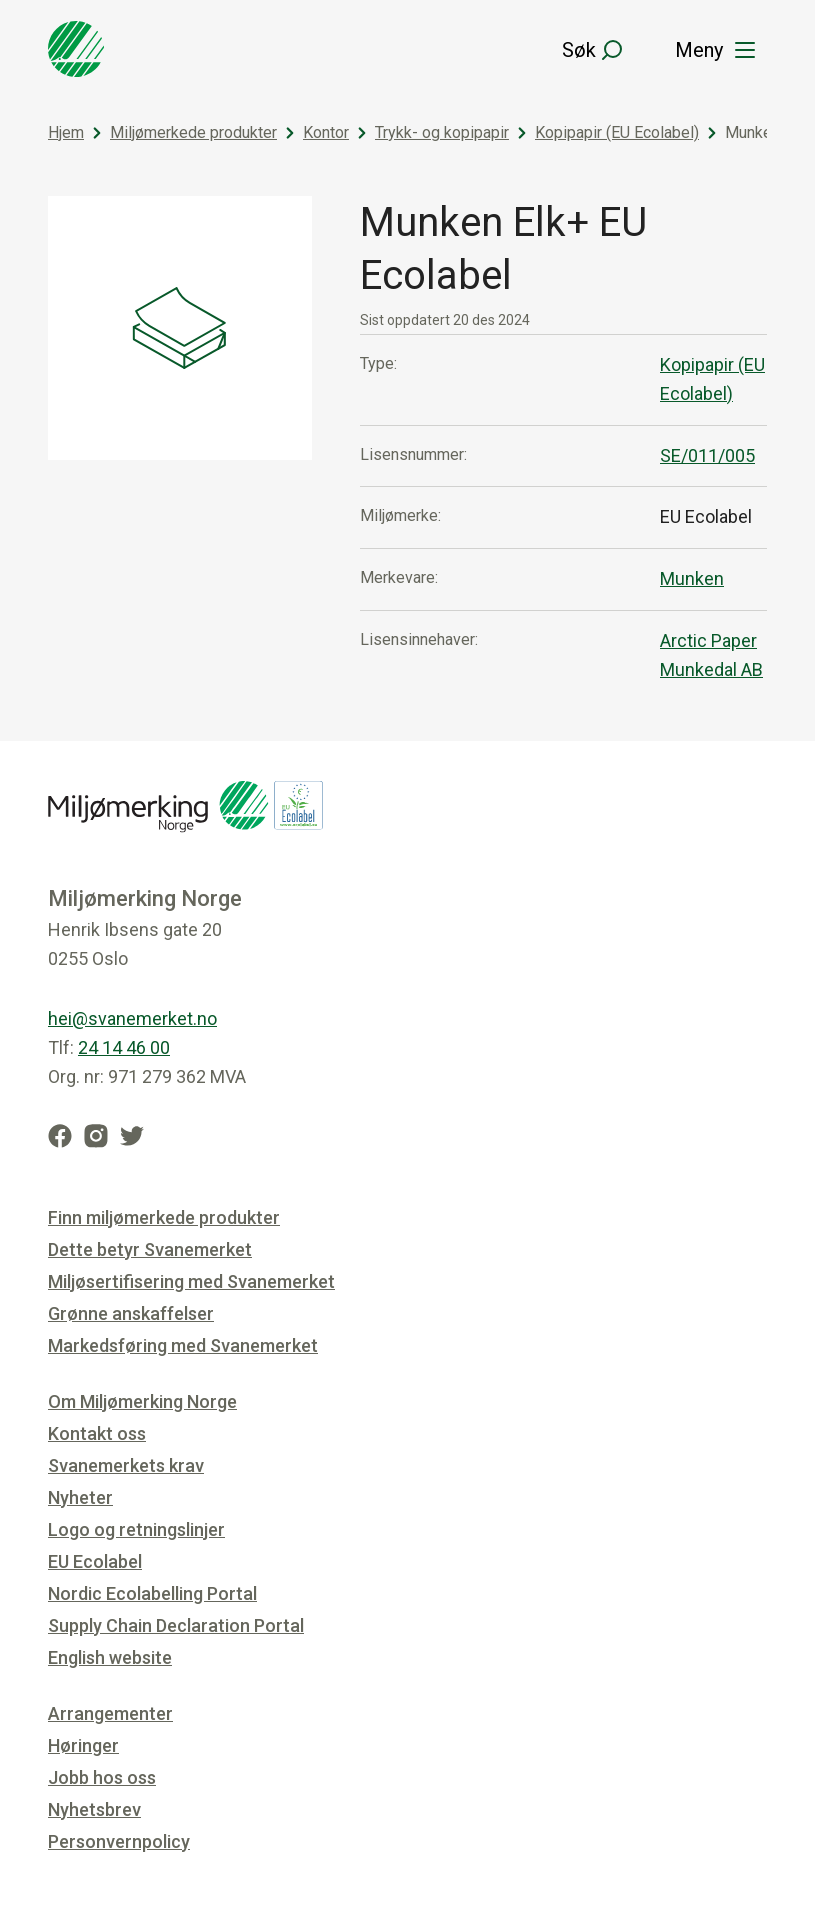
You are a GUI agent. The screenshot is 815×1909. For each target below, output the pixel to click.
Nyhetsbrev (94, 1809)
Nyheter (80, 1497)
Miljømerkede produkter (193, 132)
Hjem (66, 132)
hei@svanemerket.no (132, 1018)
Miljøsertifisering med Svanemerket (191, 1281)
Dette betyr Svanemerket (150, 1249)
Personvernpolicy (119, 1841)
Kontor (326, 132)
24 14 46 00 (124, 1047)
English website (110, 1657)
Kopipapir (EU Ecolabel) (617, 132)
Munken (692, 578)
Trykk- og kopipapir (442, 132)
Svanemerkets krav (126, 1465)
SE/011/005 (707, 455)
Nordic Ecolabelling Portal (152, 1593)
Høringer (83, 1745)
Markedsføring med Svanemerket (183, 1345)
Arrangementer (110, 1713)
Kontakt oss (97, 1433)
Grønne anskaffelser (131, 1313)
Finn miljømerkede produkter (164, 1217)
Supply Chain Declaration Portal (176, 1625)
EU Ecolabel (95, 1561)
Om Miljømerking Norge (142, 1401)
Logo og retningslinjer (136, 1529)
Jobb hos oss (102, 1777)
